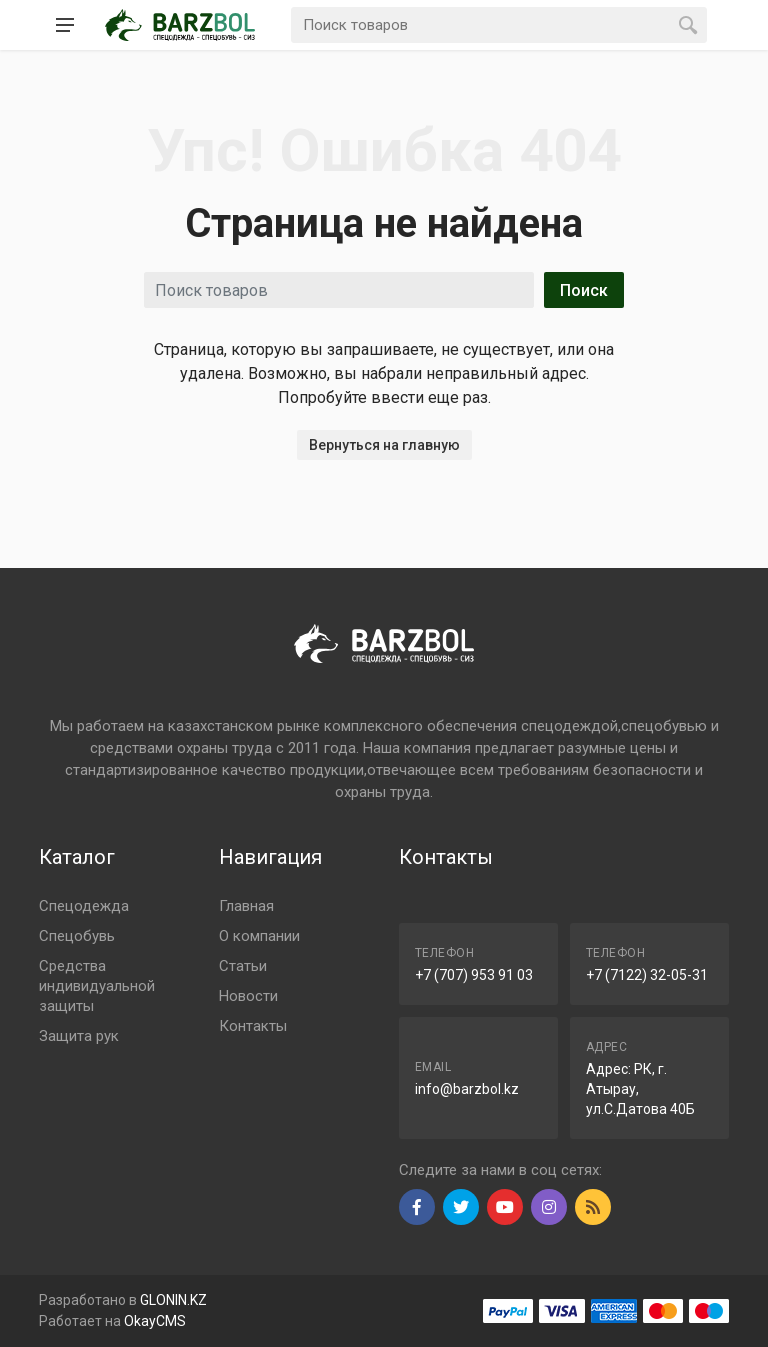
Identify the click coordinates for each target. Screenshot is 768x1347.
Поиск (584, 290)
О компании (259, 936)
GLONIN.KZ (173, 1300)
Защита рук (79, 1036)
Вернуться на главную (384, 445)
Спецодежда (84, 906)
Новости (248, 996)
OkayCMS (155, 1321)
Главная (246, 906)
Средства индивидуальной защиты (97, 986)
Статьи (243, 966)
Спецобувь (77, 936)
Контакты (253, 1026)
